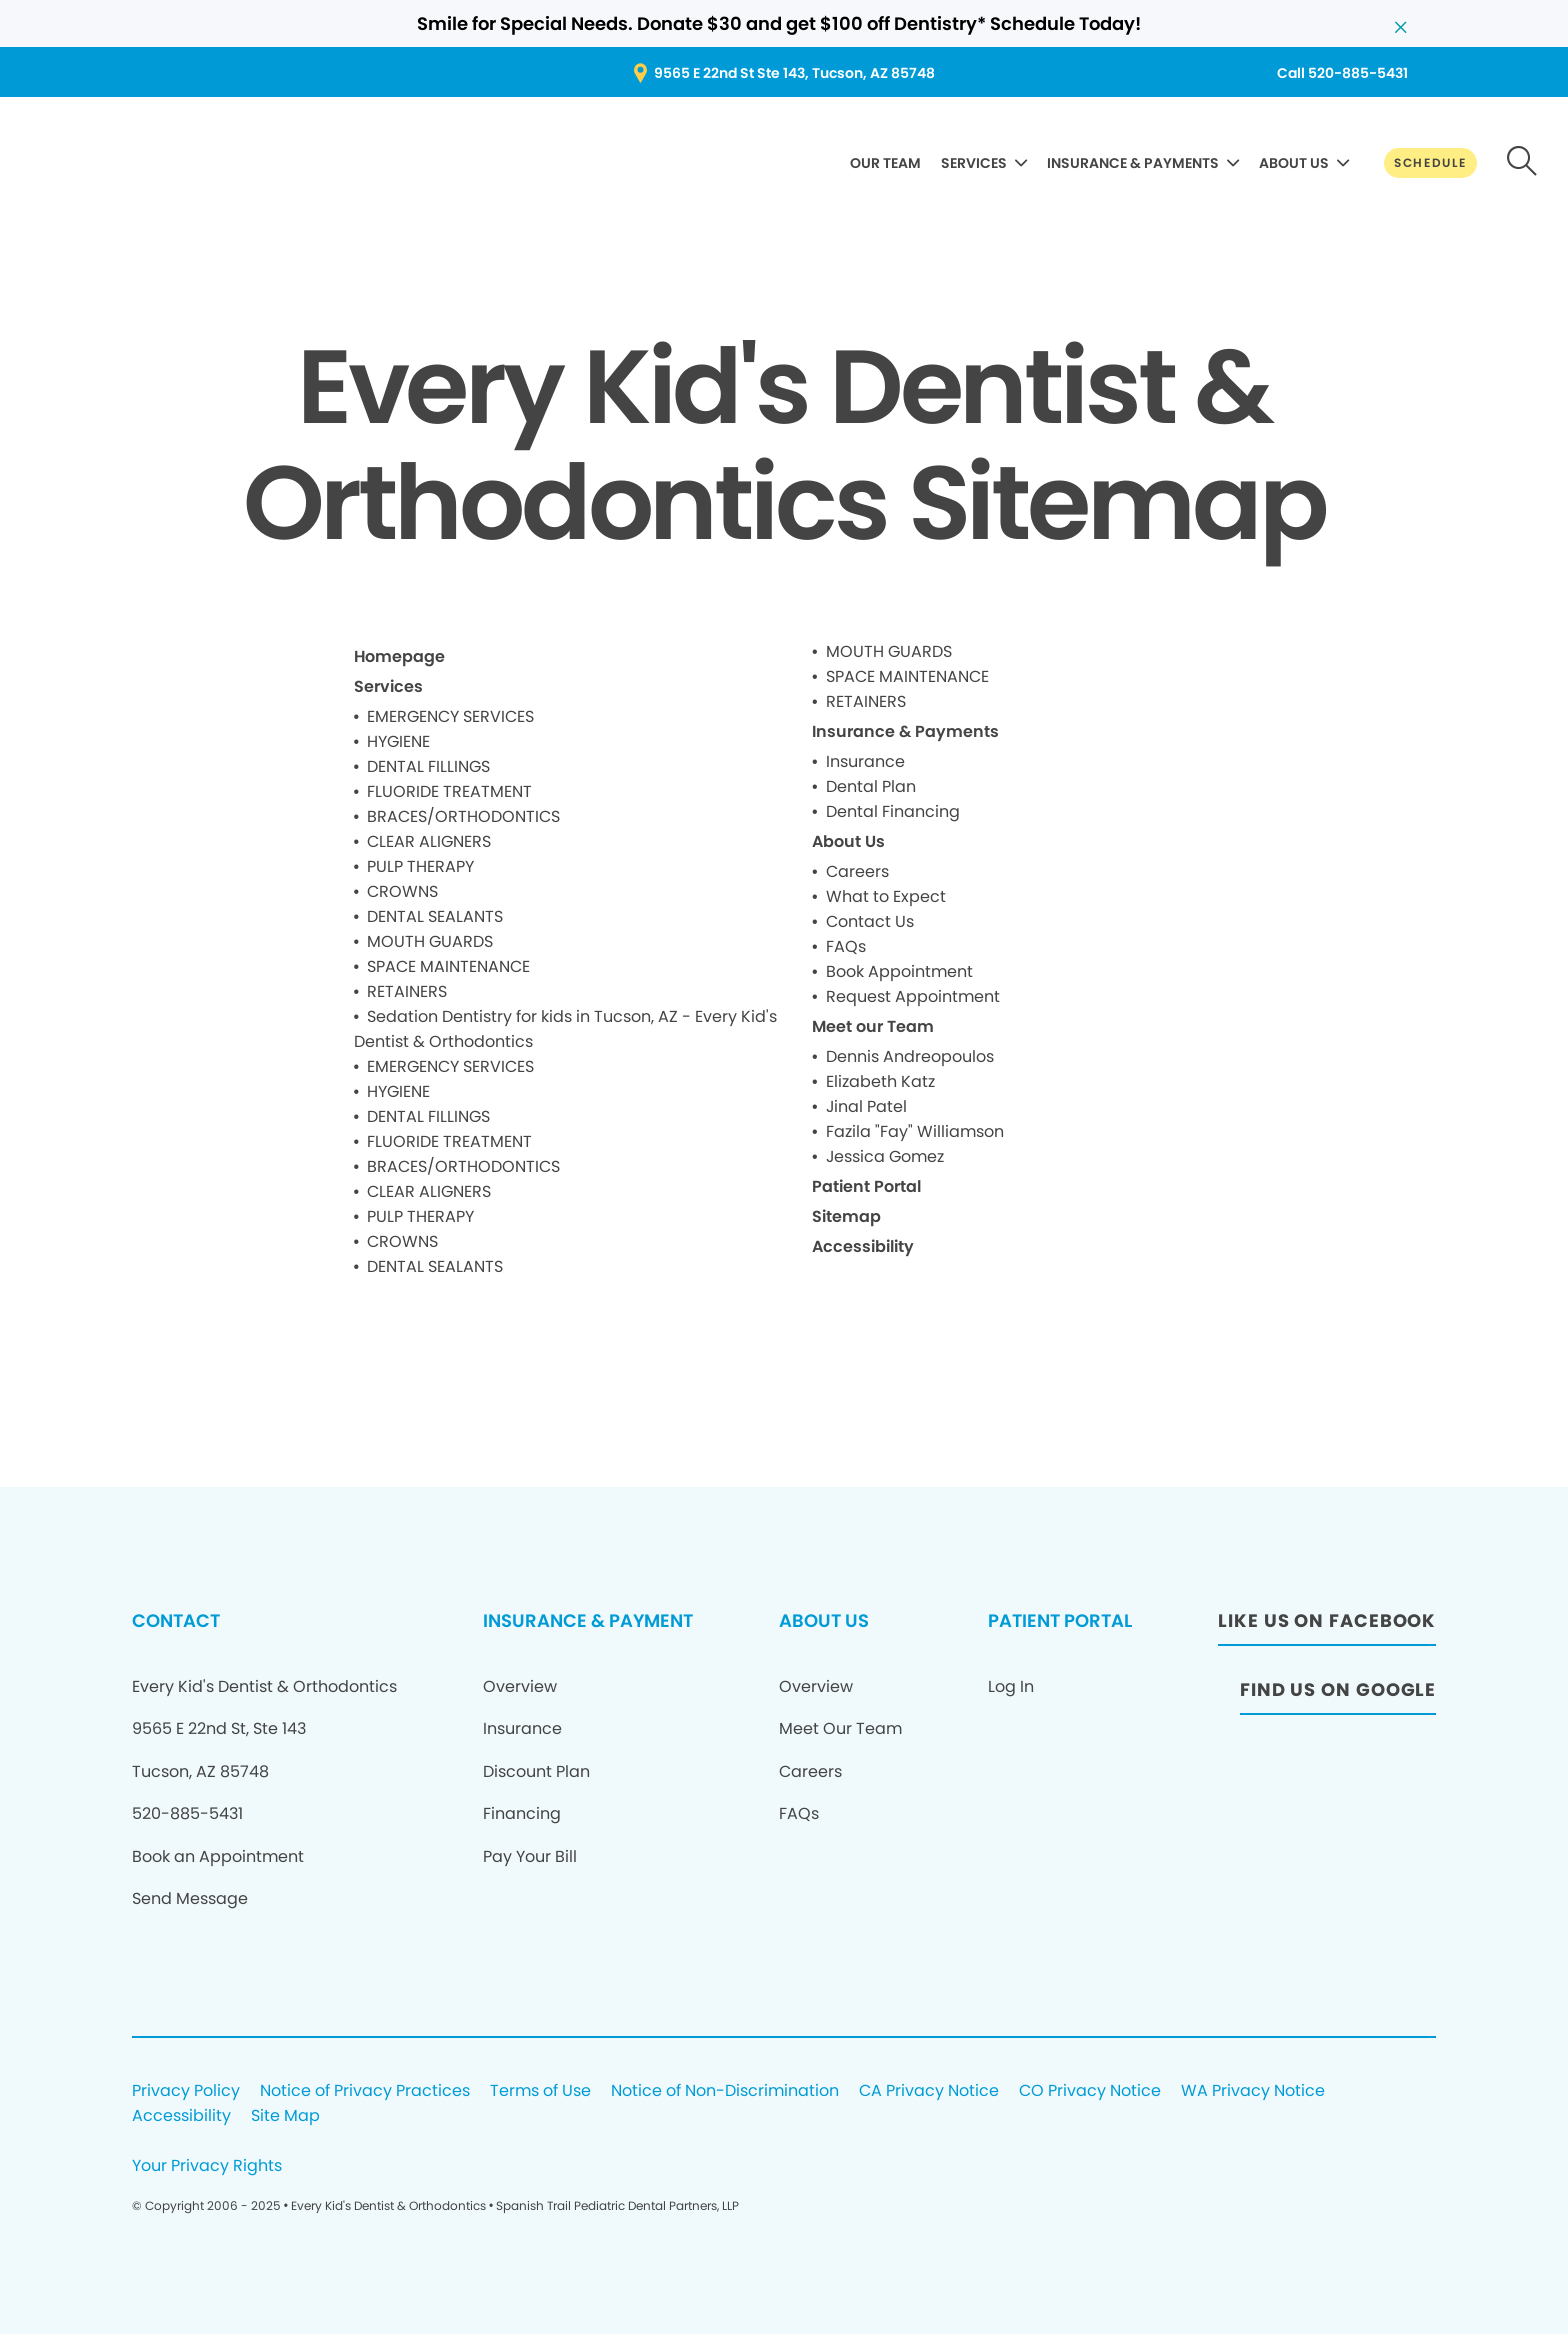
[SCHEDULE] (1430, 163)
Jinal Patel (866, 1106)
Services (388, 686)
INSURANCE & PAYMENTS (1133, 163)
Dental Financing (893, 811)
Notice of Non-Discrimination (725, 2091)
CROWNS (402, 891)
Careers (857, 871)
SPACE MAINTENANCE (448, 966)
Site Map (285, 2116)
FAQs (846, 946)
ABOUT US (1294, 163)
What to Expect (886, 896)
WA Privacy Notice (1253, 2091)
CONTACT (176, 1620)
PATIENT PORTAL (1060, 1620)
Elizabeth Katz (880, 1081)
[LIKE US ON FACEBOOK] (1327, 1626)
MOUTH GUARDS (430, 941)
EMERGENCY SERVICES (450, 716)
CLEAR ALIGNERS (429, 841)
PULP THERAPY (420, 866)
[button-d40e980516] (1522, 163)
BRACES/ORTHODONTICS (463, 816)
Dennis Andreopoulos (910, 1056)
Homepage (399, 656)
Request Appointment (913, 996)
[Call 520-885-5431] (1342, 73)
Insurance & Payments (905, 731)
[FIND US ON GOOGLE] (1338, 1695)
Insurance (865, 761)
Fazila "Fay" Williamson (915, 1131)
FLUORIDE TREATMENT (449, 791)
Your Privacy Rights (207, 2166)
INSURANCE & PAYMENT (588, 1620)
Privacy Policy (186, 2091)
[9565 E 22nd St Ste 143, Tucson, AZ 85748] (784, 73)
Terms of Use (540, 2091)
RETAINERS (407, 991)
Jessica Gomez (885, 1156)
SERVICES (974, 163)
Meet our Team (873, 1026)
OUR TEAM (885, 163)
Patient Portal (866, 1186)
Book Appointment (899, 971)
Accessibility (863, 1246)
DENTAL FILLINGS (428, 766)
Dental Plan (871, 786)
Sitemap (846, 1216)
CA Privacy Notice (929, 2091)
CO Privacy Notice (1090, 2091)
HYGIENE (398, 741)
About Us (848, 841)
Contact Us (870, 921)
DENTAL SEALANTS (435, 916)
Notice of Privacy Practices (365, 2091)
